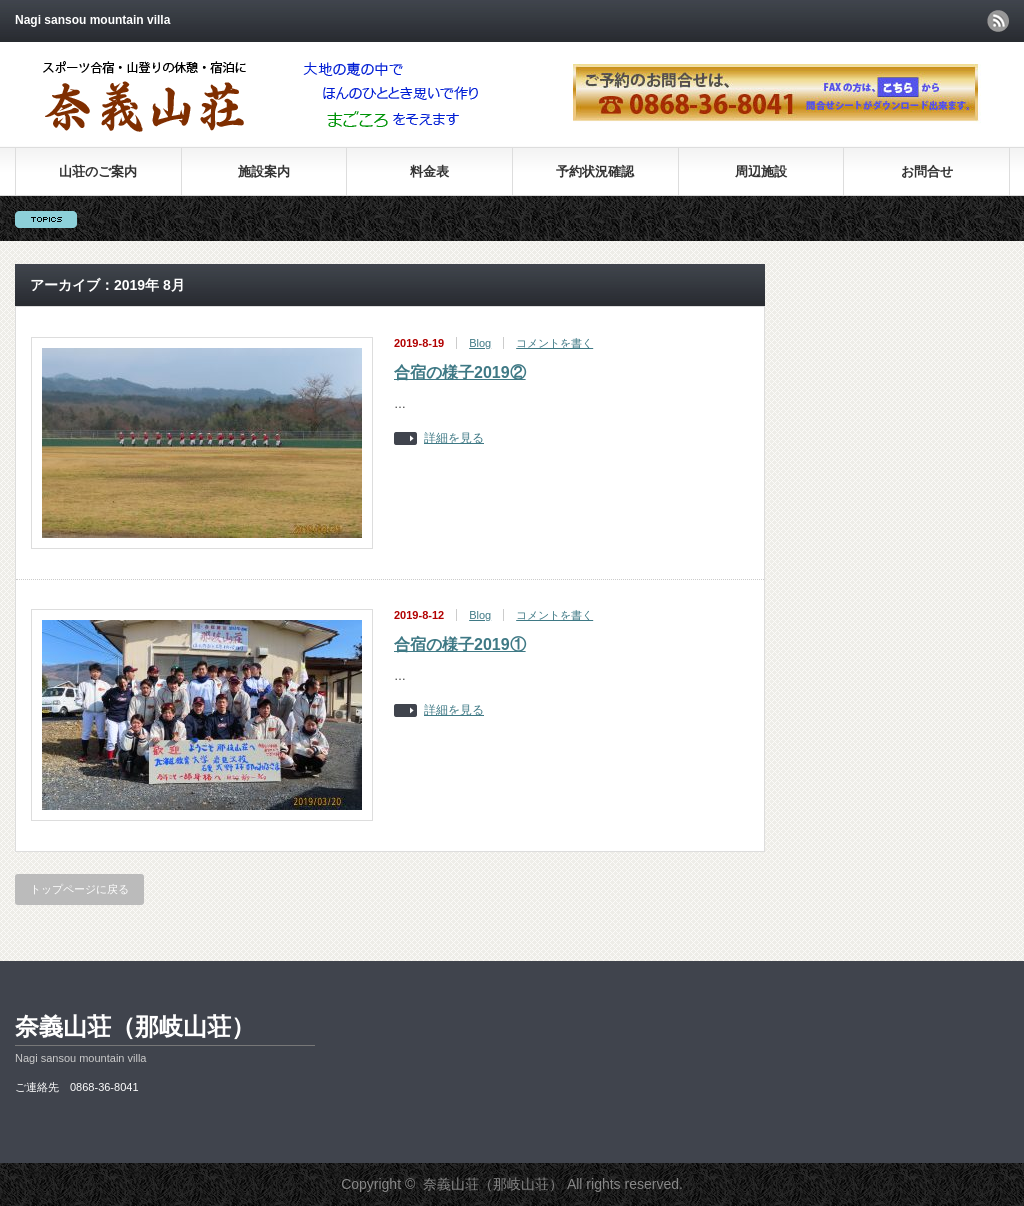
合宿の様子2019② (460, 372)
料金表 (429, 171)
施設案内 (264, 171)
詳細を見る (454, 438)
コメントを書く (554, 343)
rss (998, 21)
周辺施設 (761, 171)
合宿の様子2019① (460, 644)
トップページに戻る (79, 889)
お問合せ (927, 171)
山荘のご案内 (98, 171)
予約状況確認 (595, 171)
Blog (480, 343)
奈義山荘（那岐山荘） (135, 1026)
